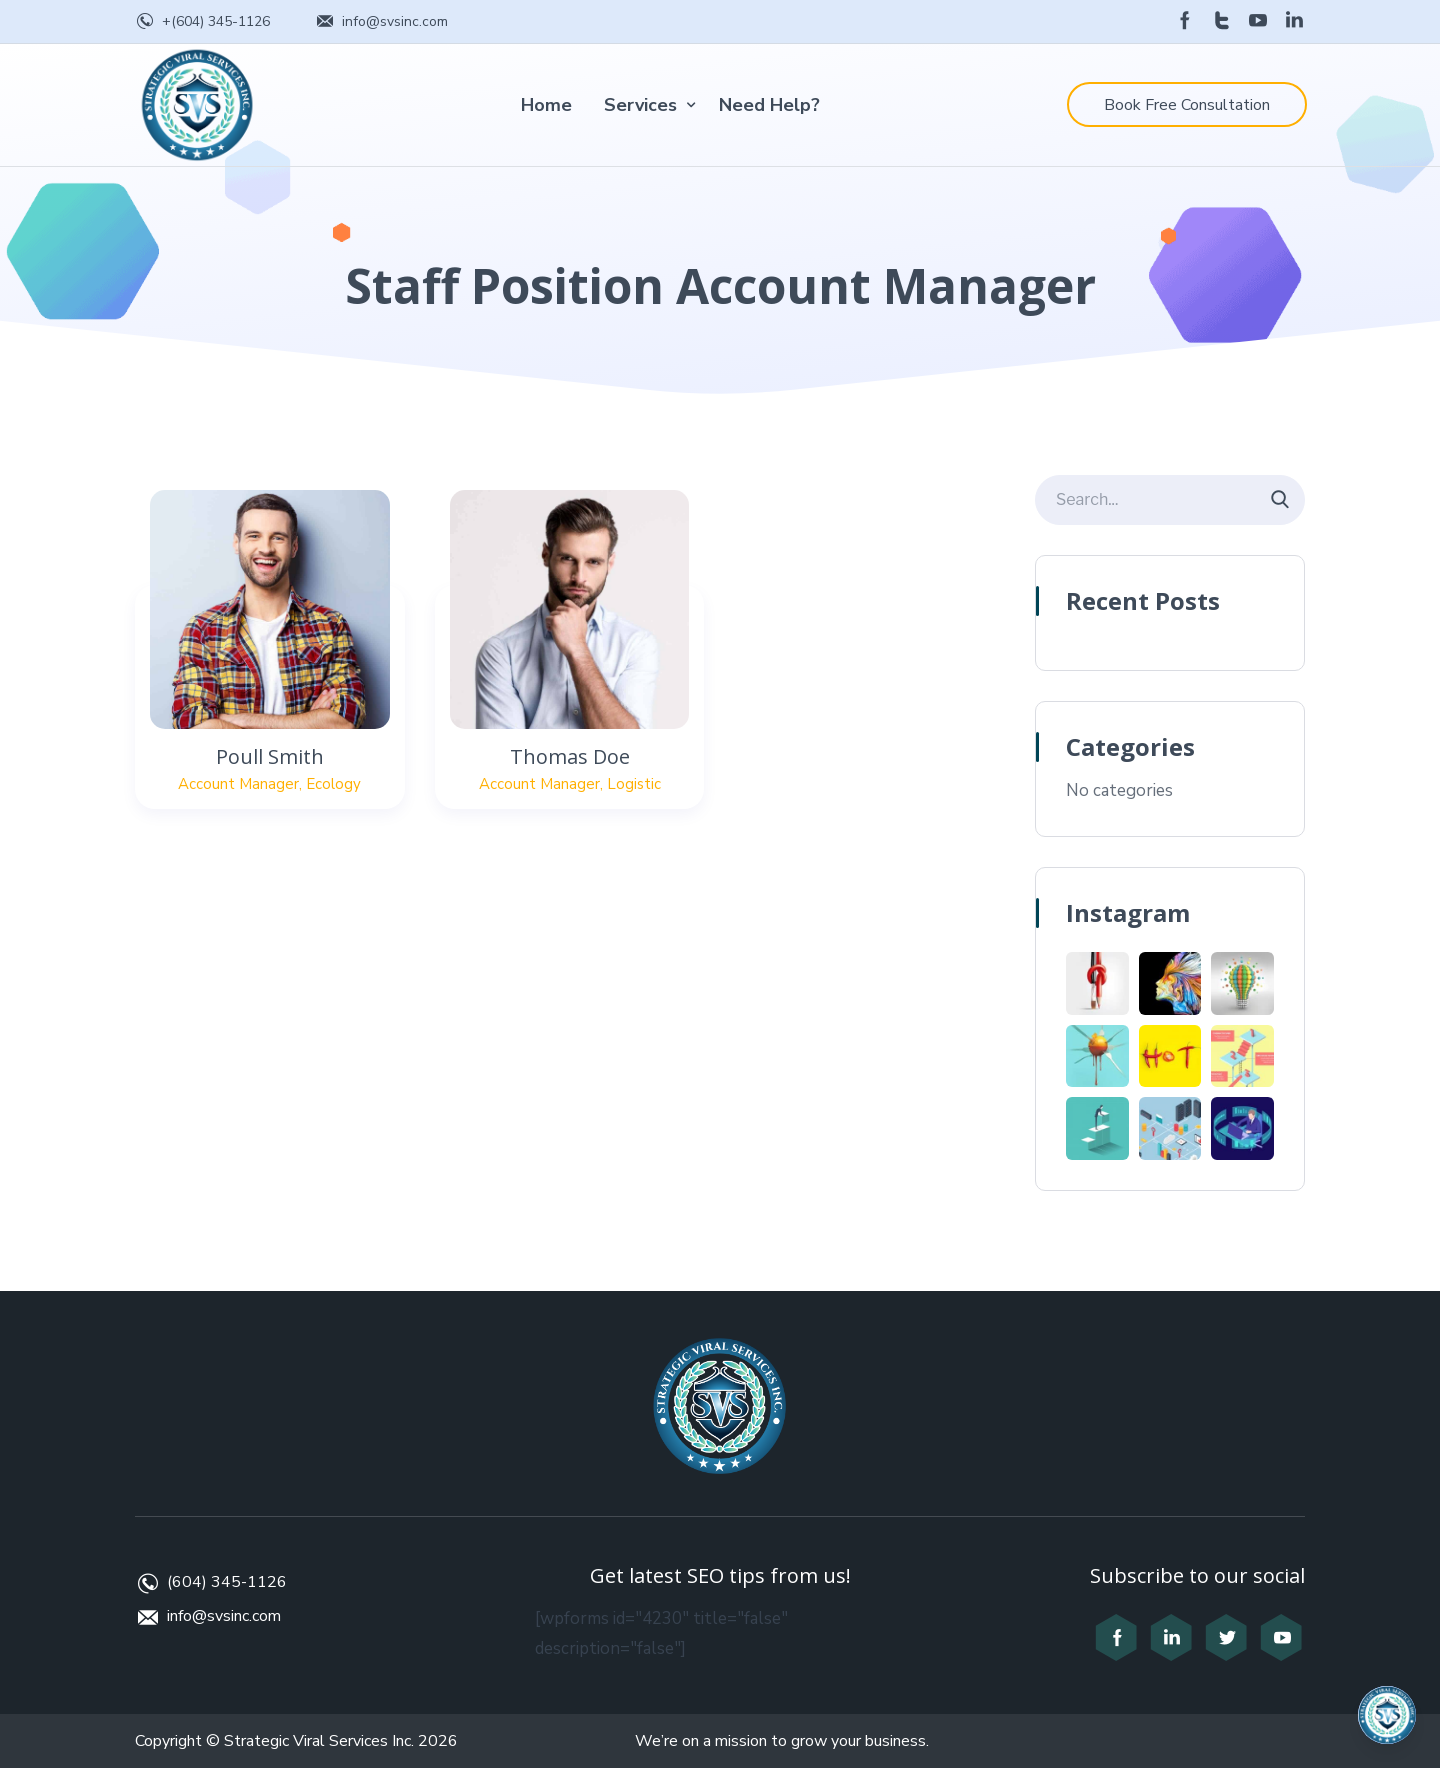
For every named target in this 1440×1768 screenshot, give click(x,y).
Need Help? (769, 105)
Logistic (634, 784)
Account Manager (238, 784)
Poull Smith (270, 756)
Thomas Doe (570, 756)
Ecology (333, 784)
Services (640, 105)
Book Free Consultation (1187, 105)
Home (546, 105)
